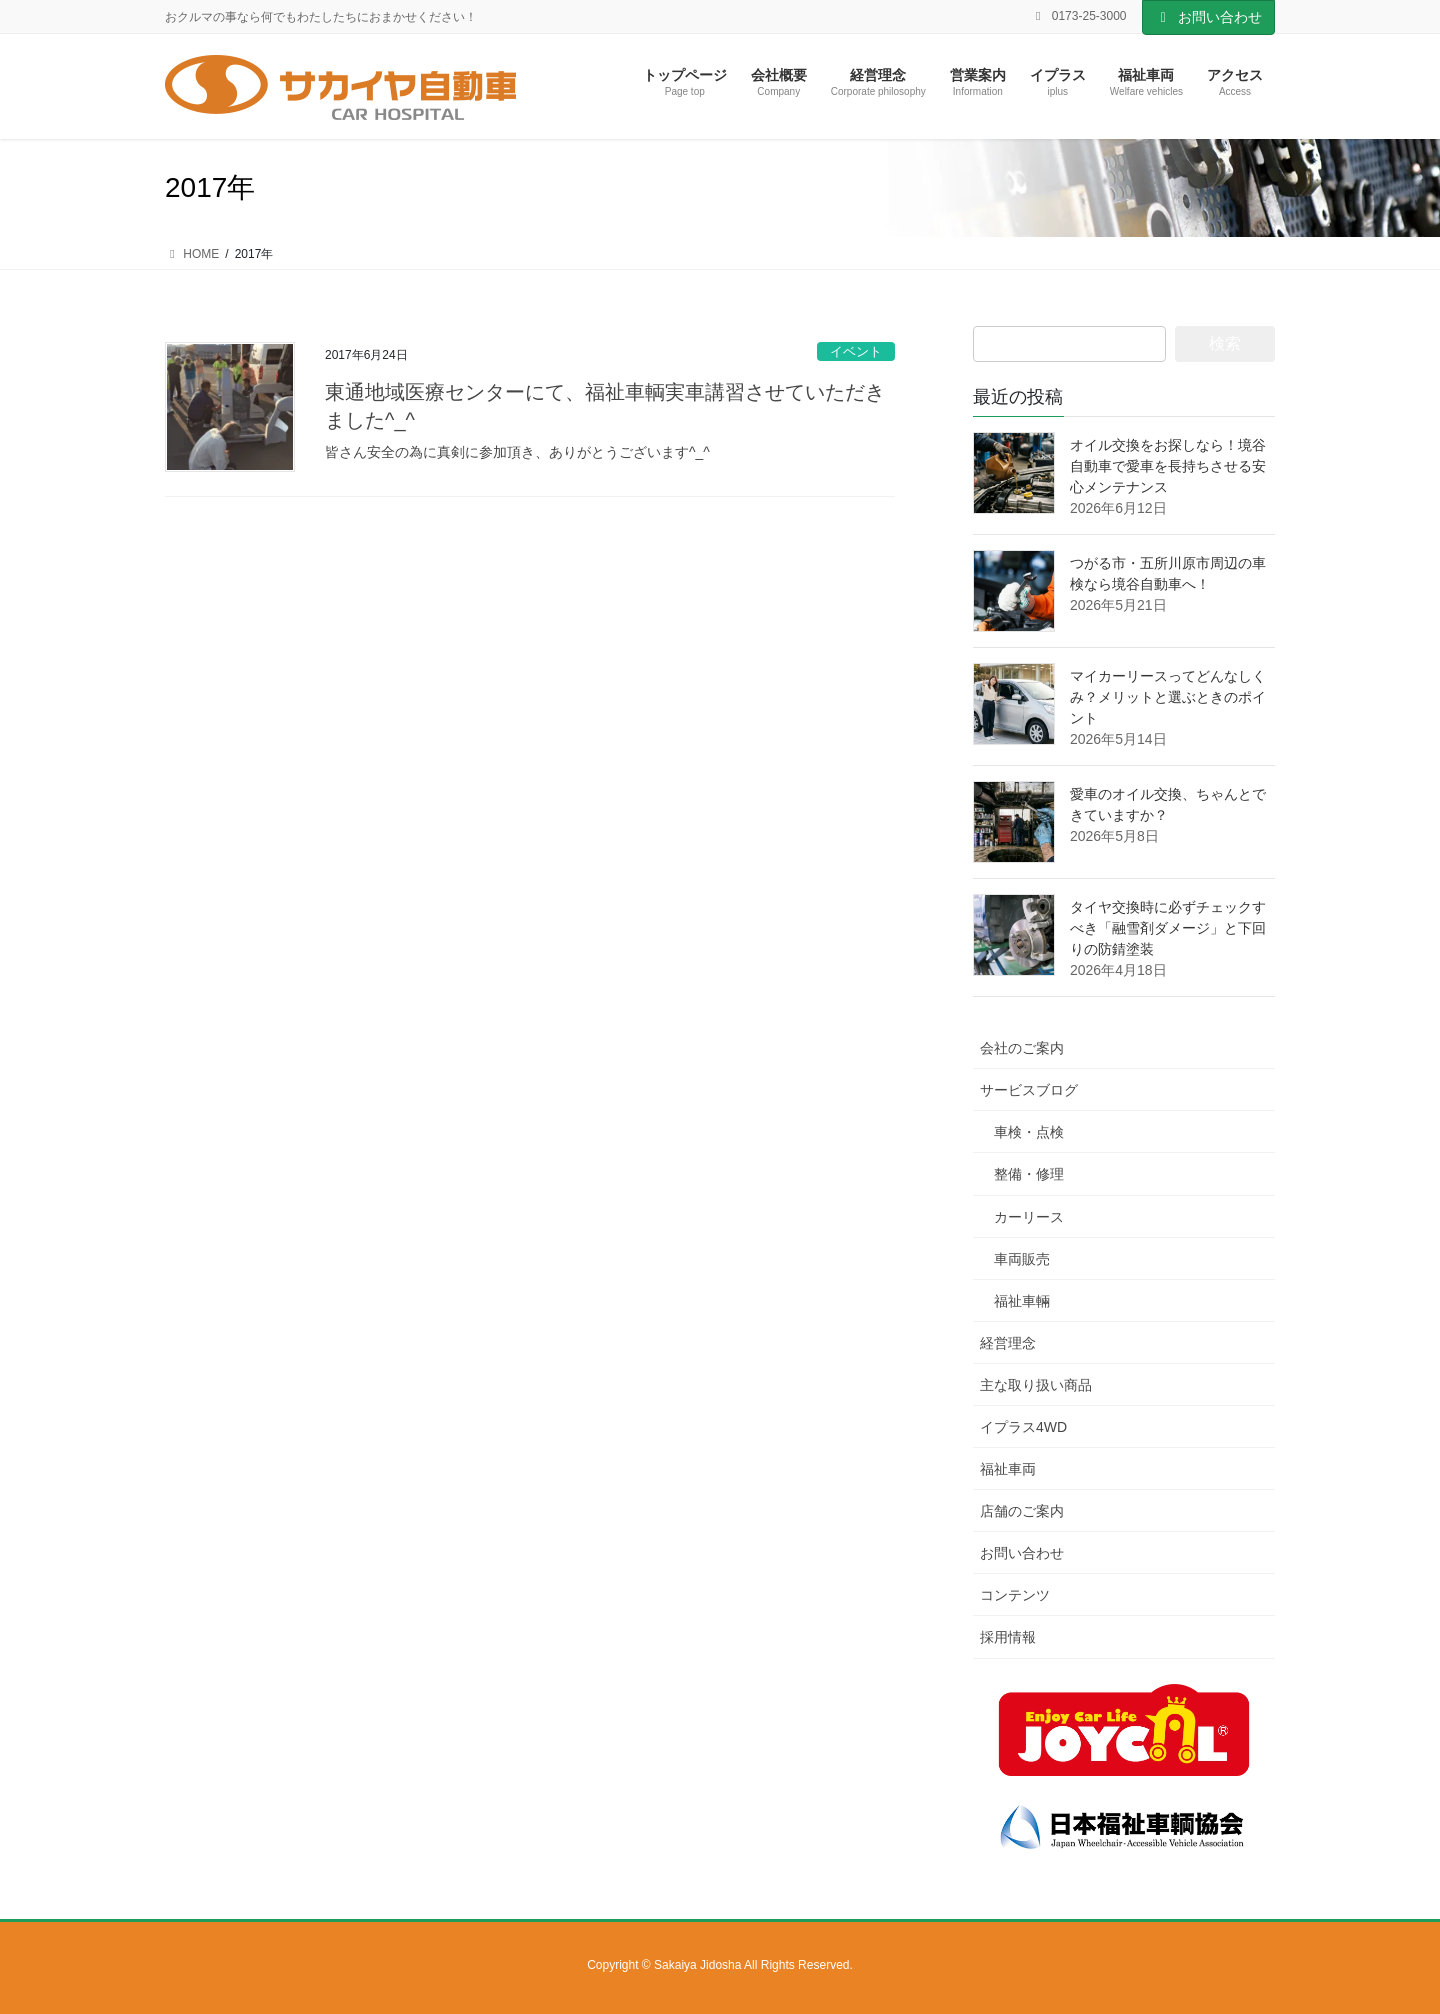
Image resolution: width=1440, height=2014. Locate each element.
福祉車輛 (1022, 1301)
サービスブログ (1029, 1090)
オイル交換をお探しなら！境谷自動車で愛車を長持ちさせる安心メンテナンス (1168, 466)
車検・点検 (1029, 1132)
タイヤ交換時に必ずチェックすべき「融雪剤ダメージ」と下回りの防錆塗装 (1168, 928)
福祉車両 (1008, 1469)
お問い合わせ (1209, 17)
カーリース (1029, 1217)
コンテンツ (1015, 1595)
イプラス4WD (1023, 1427)
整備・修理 (1029, 1174)
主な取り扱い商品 (1036, 1385)
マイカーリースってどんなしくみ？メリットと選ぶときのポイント (1168, 697)
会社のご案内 (1022, 1048)
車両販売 (1022, 1259)
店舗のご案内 (1022, 1511)
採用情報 (1008, 1637)
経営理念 (1008, 1343)
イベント (856, 351)
